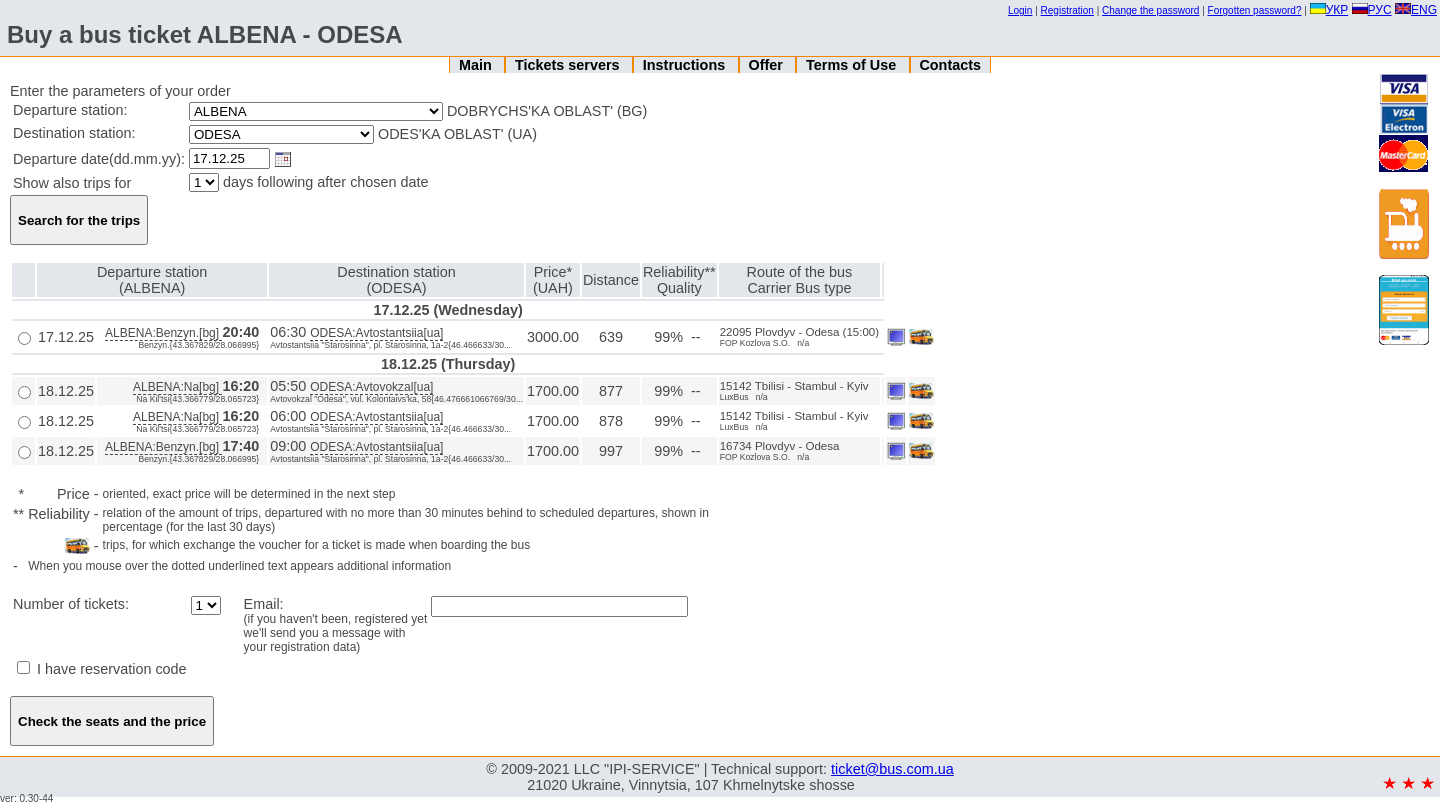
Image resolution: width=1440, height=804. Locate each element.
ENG (1416, 10)
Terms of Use (853, 65)
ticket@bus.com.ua (892, 769)
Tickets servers (569, 65)
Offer (767, 65)
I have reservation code (102, 669)
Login (1020, 10)
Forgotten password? (1255, 10)
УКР (1329, 10)
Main (477, 65)
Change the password (1150, 10)
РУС (1372, 10)
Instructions (686, 65)
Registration (1067, 10)
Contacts (950, 65)
